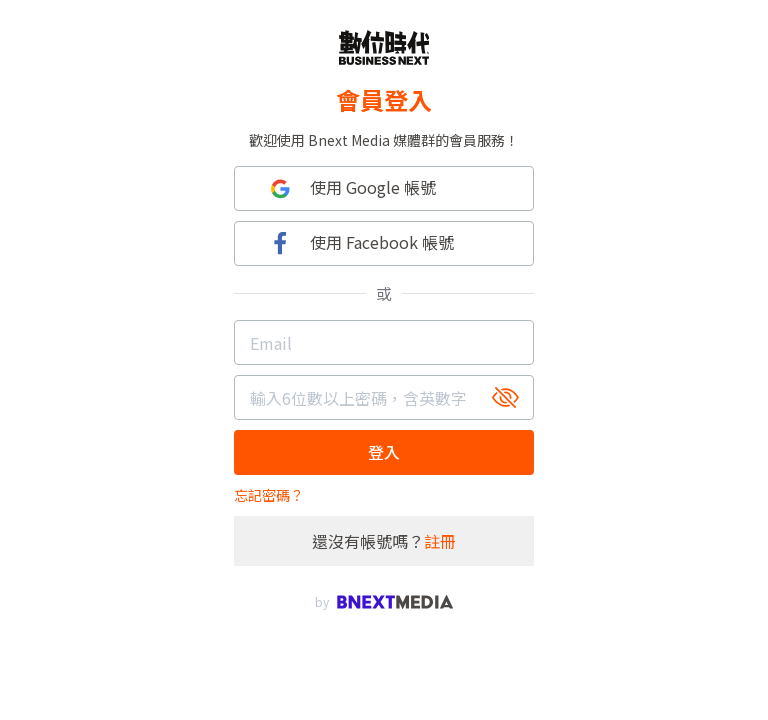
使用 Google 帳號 (350, 188)
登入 (384, 452)
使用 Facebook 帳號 (359, 243)
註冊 (440, 541)
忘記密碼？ (269, 495)
